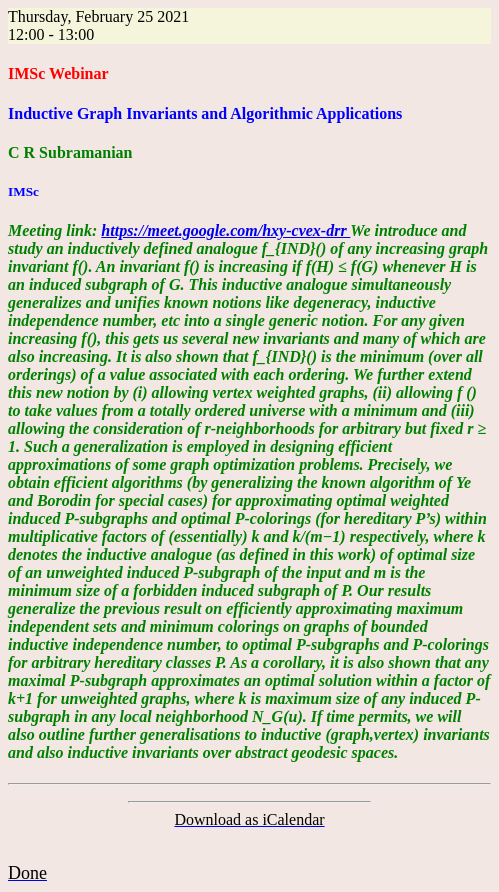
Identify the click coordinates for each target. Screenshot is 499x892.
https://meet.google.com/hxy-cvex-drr (225, 230)
